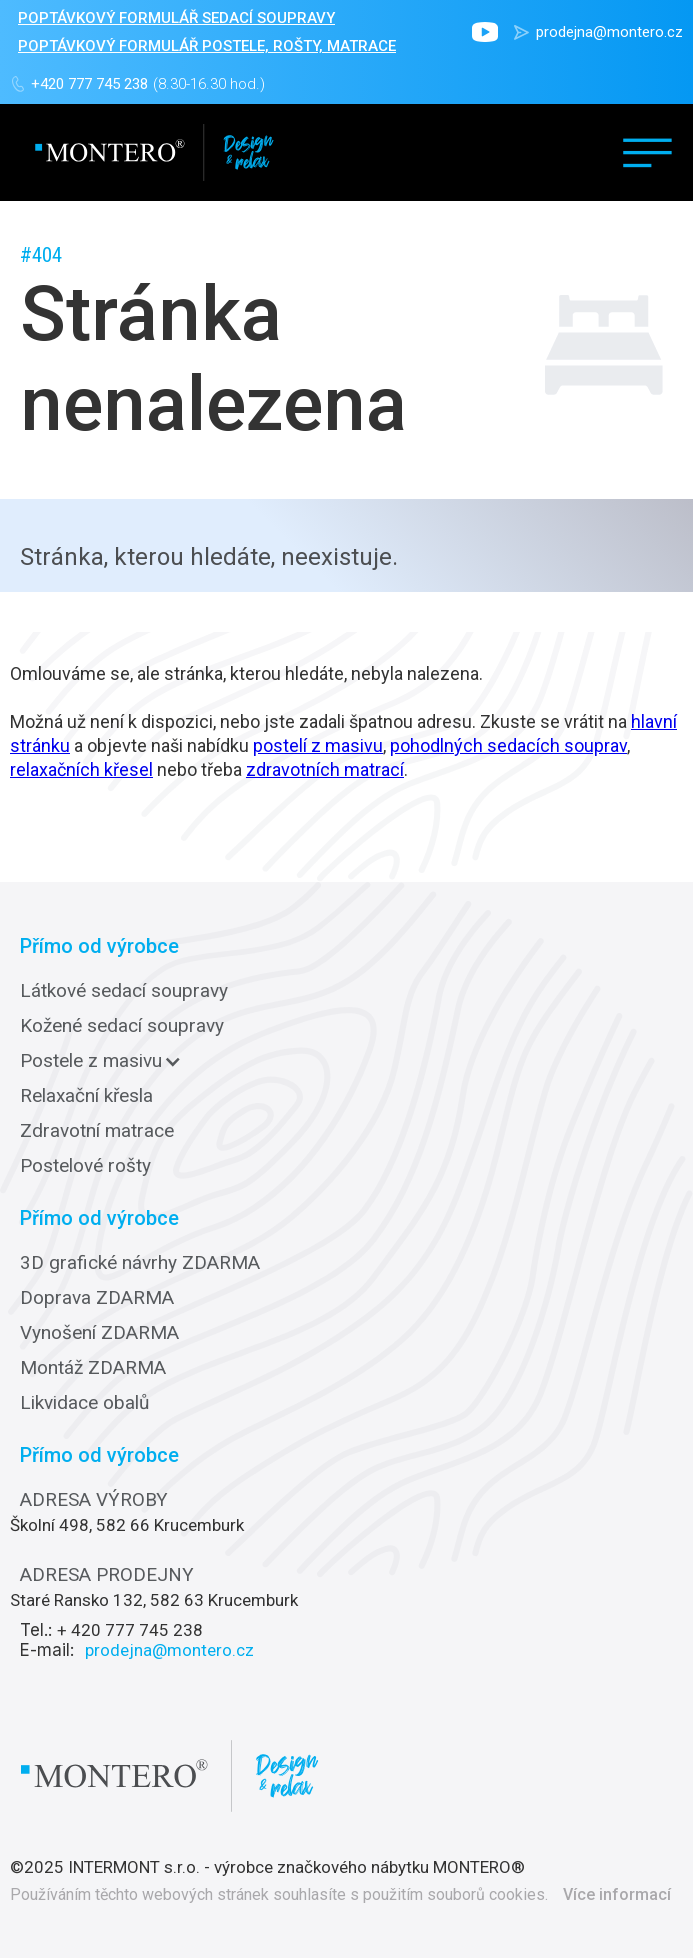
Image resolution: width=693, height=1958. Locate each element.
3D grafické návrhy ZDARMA (140, 1263)
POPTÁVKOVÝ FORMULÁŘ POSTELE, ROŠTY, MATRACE (207, 46)
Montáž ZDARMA (93, 1368)
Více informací (617, 1895)
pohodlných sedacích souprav (508, 745)
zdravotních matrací (325, 769)
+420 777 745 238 (89, 84)
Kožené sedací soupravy (122, 1026)
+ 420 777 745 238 (130, 1630)
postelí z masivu (318, 745)
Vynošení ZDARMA (99, 1333)
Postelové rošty (85, 1166)
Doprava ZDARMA (97, 1298)
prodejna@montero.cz (609, 32)
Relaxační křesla (86, 1096)
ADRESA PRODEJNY (107, 1575)
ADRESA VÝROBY (94, 1500)
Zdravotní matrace (97, 1131)
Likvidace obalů (84, 1403)
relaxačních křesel (81, 769)
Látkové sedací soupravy (124, 991)
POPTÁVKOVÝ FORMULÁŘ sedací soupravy (176, 18)
